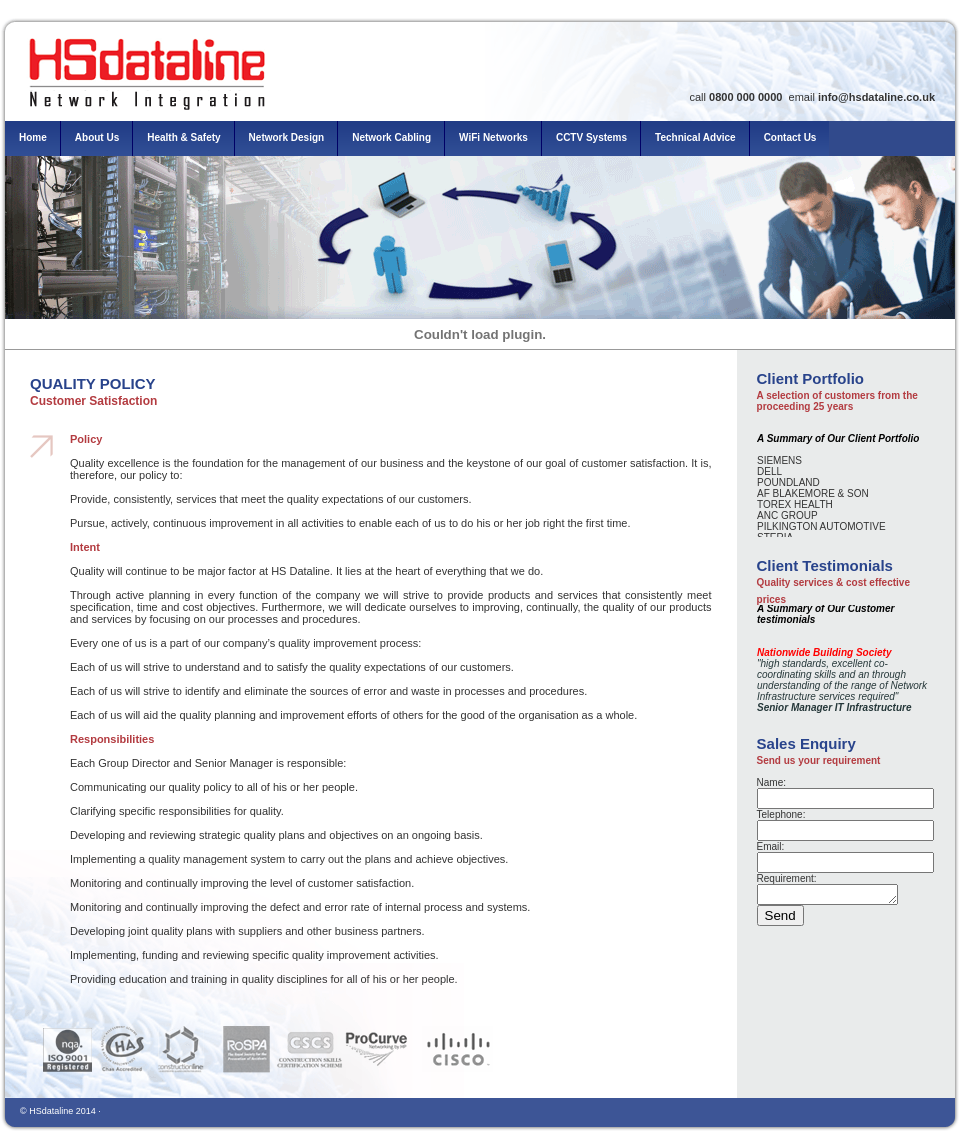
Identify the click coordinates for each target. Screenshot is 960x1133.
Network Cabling (391, 137)
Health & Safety (183, 137)
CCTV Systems (591, 137)
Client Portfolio (811, 378)
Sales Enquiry (806, 743)
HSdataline (51, 1111)
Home (33, 137)
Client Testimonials (825, 565)
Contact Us (790, 137)
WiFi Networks (493, 137)
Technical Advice (695, 137)
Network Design (287, 137)
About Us (97, 137)
